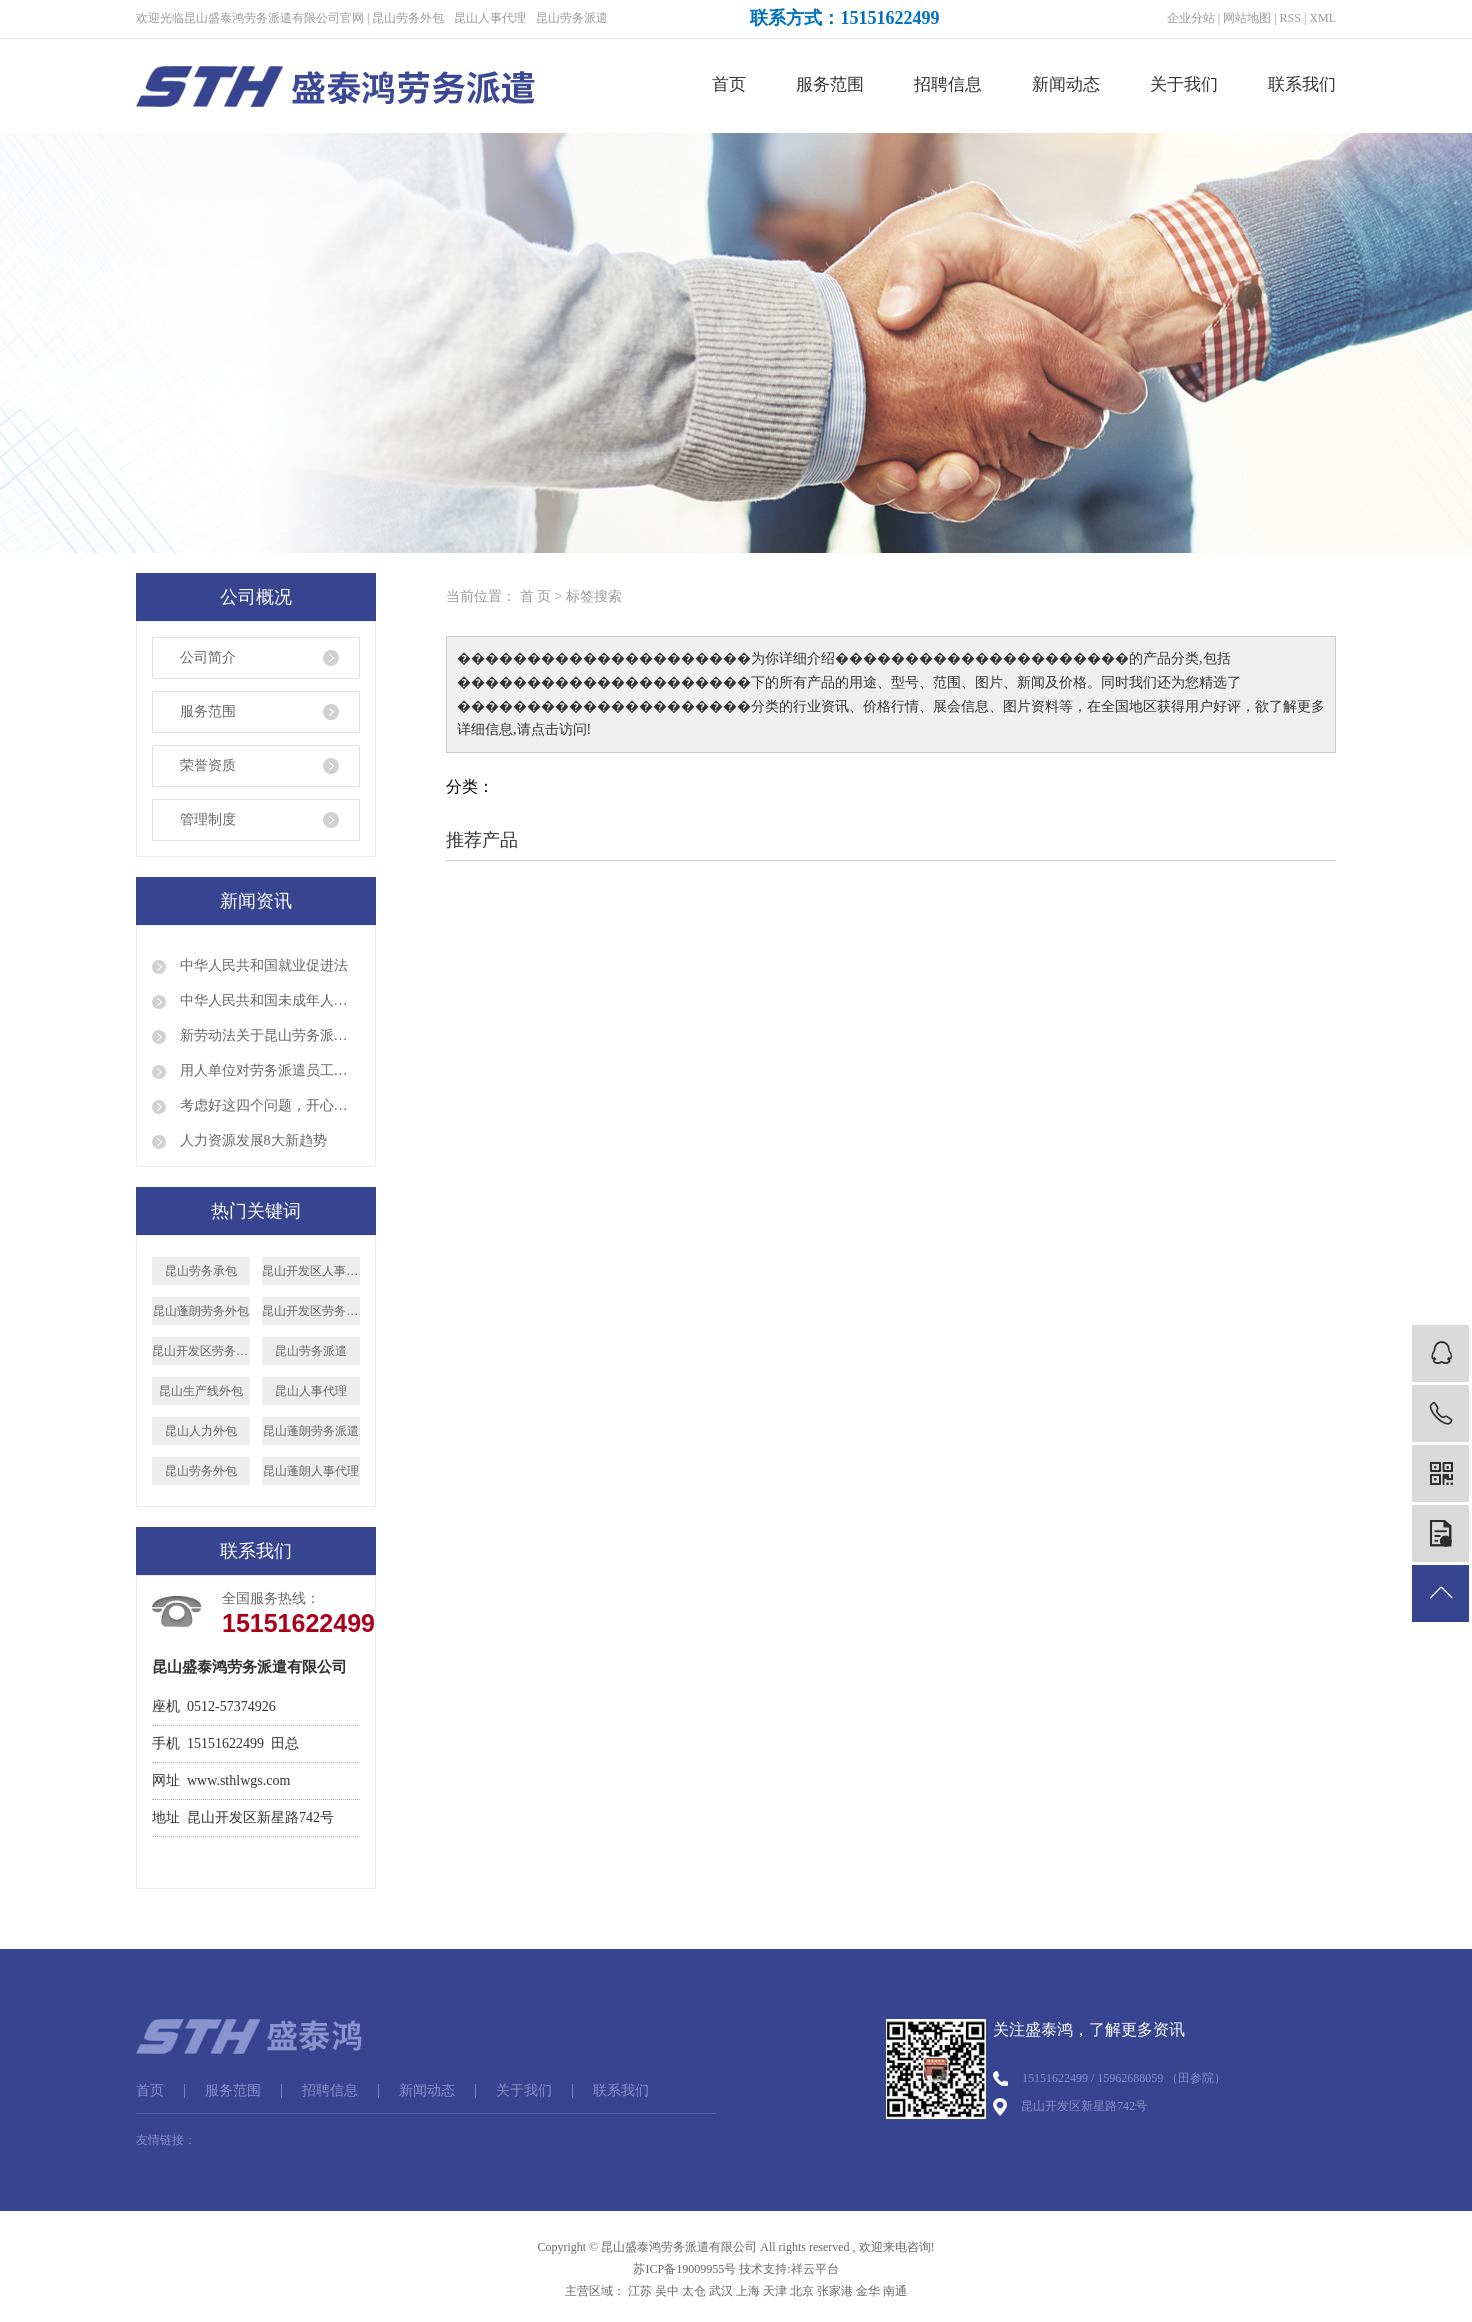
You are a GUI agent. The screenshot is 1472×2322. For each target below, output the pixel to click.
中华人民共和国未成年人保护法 (268, 1000)
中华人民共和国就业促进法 (262, 965)
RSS (1290, 18)
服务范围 (830, 84)
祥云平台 (815, 2269)
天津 (775, 2291)
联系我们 (1302, 84)
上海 (748, 2291)
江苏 (640, 2291)
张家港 (835, 2291)
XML (1322, 18)
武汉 (721, 2291)
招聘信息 (948, 84)
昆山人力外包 (201, 1431)
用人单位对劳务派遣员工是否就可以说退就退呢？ (268, 1070)
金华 (868, 2291)
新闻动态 (1066, 84)
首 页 (536, 596)
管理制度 (208, 819)
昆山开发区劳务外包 (201, 1351)
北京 (802, 2291)
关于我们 (1184, 84)
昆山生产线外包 (201, 1391)
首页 (729, 84)
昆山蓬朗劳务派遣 (311, 1431)
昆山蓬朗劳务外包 (201, 1311)
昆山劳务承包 (201, 1271)
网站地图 (1247, 18)
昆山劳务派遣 (572, 18)
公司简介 (208, 657)
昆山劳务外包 (408, 18)
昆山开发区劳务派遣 (311, 1311)
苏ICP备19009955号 (684, 2269)
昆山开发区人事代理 (311, 1271)
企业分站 (1191, 18)
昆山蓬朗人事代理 (311, 1471)
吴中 (667, 2291)
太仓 (694, 2291)
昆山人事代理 (490, 18)
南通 (895, 2291)
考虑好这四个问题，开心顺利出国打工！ (268, 1105)
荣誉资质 (208, 765)
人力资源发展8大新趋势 (251, 1140)
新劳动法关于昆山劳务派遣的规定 (268, 1035)
